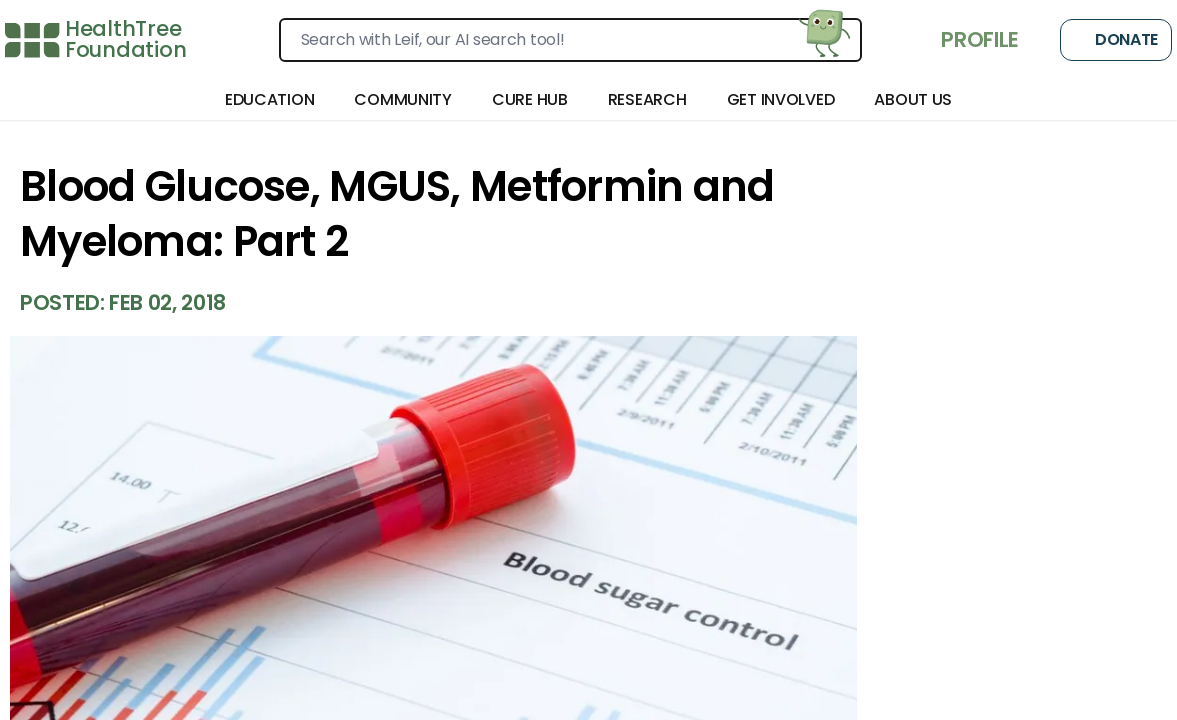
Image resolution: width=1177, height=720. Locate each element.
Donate (1116, 40)
